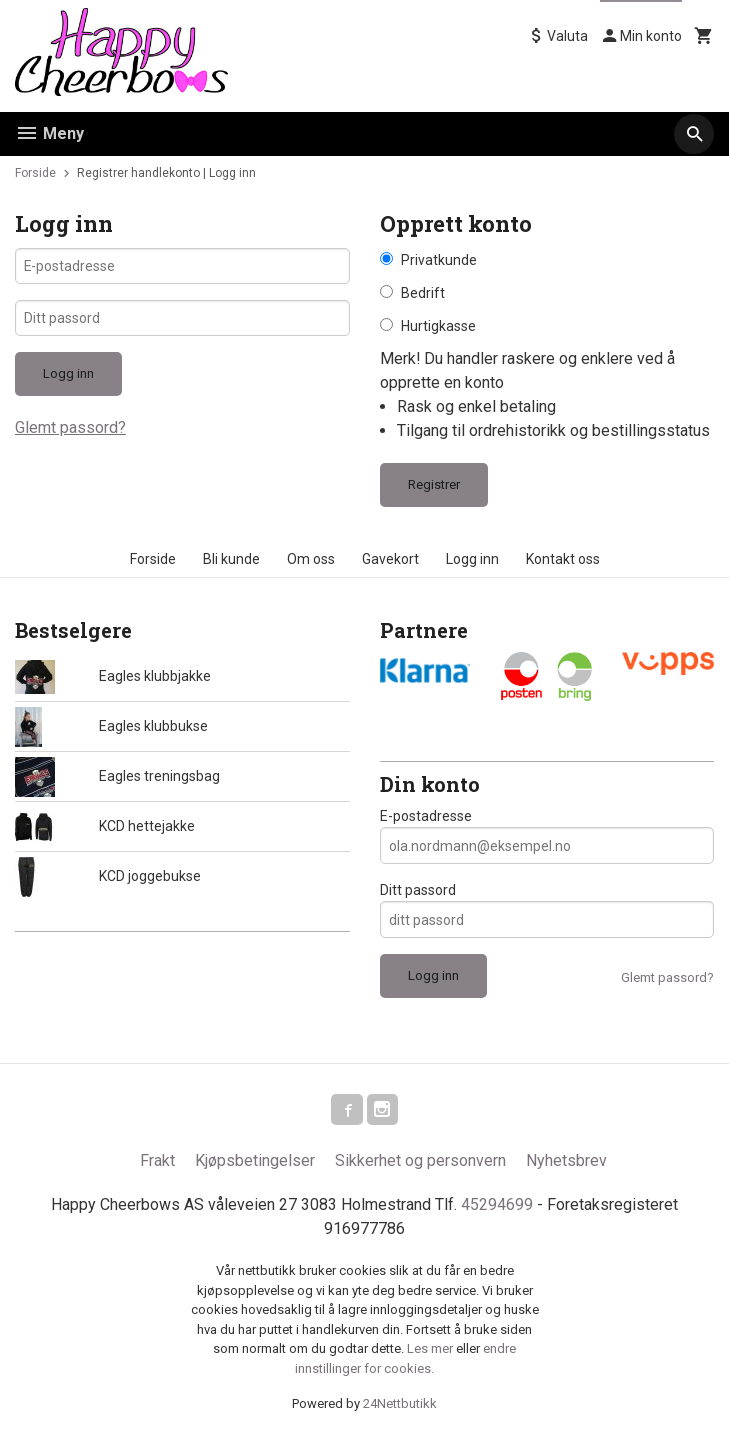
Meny (49, 133)
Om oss (311, 559)
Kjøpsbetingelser (255, 1161)
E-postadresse (426, 816)
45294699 (497, 1205)
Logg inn (472, 559)
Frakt (157, 1161)
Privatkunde (439, 260)
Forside (35, 173)
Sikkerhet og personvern (420, 1161)
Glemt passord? (70, 429)
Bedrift (423, 293)
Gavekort (390, 559)
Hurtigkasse (438, 326)
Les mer (431, 1349)
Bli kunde (231, 559)
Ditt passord (418, 890)
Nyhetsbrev (566, 1161)
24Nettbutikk (400, 1404)
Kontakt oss (563, 559)
